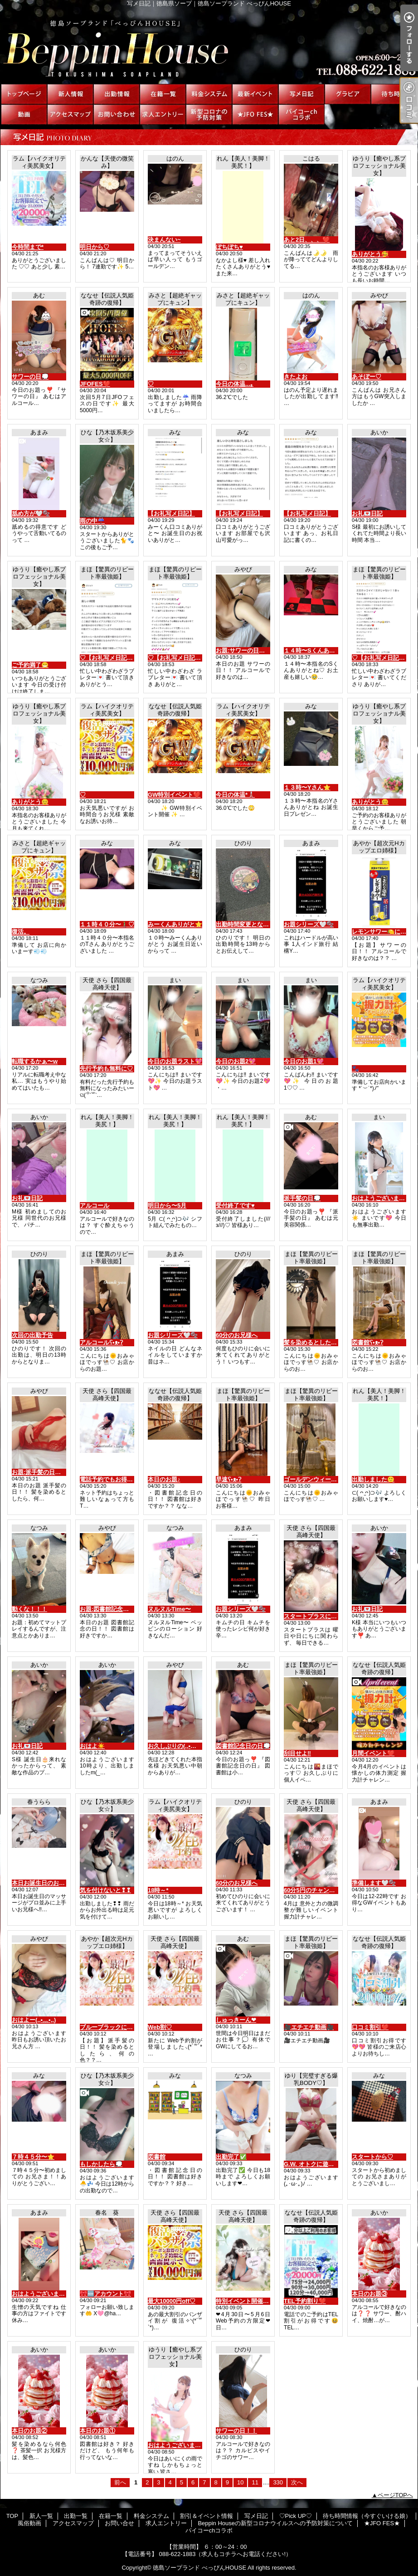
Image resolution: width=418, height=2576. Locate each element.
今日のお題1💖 (304, 1061)
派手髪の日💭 (302, 1198)
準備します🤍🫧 (374, 1883)
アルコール (94, 1205)
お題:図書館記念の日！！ (113, 1609)
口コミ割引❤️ (370, 2027)
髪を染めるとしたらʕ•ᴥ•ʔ (317, 1342)
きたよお (295, 376)
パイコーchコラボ (301, 114)
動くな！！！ (29, 1609)
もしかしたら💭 (101, 2164)
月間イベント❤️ (373, 1753)
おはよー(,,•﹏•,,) (34, 2019)
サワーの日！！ (236, 2430)
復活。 (20, 931)
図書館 (156, 2156)
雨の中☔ (92, 520)
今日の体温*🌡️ (235, 794)
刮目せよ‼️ (297, 1753)
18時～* (158, 1890)
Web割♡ (160, 2027)
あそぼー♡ (366, 376)
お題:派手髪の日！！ (39, 1472)
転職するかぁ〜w (35, 1061)
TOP (24, 94)
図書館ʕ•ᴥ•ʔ (367, 1342)
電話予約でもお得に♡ (109, 1479)
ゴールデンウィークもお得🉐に (326, 1479)
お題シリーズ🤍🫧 (309, 924)
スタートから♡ (372, 2156)
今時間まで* (28, 246)
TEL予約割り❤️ (305, 2301)
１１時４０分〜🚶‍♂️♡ (107, 924)
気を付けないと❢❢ (105, 1890)
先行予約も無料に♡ (106, 1068)
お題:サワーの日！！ (243, 650)
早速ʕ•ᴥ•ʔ (228, 1479)
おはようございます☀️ (382, 1198)
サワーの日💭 (30, 376)
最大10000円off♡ (171, 2301)
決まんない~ (164, 239)
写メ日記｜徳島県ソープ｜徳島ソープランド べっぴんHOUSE (209, 45)
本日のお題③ (369, 2293)
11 (255, 2482)
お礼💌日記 (367, 513)
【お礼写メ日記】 (171, 513)
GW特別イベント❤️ (174, 794)
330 (278, 2482)
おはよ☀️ (92, 1746)
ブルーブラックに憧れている (118, 2027)
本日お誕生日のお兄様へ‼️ (46, 1883)
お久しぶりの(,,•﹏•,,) (176, 1746)
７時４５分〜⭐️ (33, 2156)
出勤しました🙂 (373, 1479)
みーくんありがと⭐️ (175, 924)
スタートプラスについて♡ (319, 1616)
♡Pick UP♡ (348, 94)
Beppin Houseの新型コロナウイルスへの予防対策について (209, 114)
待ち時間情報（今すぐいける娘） (394, 94)
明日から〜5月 (167, 1205)
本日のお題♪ (164, 1479)
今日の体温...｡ (234, 383)
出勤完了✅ (231, 2156)
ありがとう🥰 (370, 254)
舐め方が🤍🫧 (31, 513)
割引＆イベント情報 (255, 94)
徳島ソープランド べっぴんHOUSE (199, 2567)
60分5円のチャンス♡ (312, 1890)
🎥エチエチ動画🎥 (309, 2027)
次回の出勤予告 (32, 1335)
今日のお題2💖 (236, 1061)
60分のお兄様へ (237, 1335)
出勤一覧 (116, 94)
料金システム (209, 94)
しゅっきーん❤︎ (236, 2019)
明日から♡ (94, 246)
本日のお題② (29, 2430)
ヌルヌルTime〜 (169, 1609)
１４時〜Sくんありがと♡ (318, 650)
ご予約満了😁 (30, 665)
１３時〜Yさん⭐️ (307, 787)
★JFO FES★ (255, 114)
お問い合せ (116, 114)
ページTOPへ (395, 2495)
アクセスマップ (70, 114)
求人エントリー (163, 114)
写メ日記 (301, 94)
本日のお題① (97, 2430)
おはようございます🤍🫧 (45, 2293)
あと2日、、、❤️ (307, 239)
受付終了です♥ (235, 1205)
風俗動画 (24, 114)
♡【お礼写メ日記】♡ (109, 657)
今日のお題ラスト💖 (175, 1061)
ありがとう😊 (30, 802)
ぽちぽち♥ (229, 246)
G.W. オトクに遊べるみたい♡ (324, 2164)
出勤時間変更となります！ (251, 924)
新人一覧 (70, 94)
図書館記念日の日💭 (243, 1746)
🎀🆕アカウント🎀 (105, 2293)
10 (240, 2482)
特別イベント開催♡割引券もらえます (266, 2301)
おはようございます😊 (178, 2445)
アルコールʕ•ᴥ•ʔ (101, 1342)
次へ (297, 2482)
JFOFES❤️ (95, 383)
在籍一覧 (163, 94)
